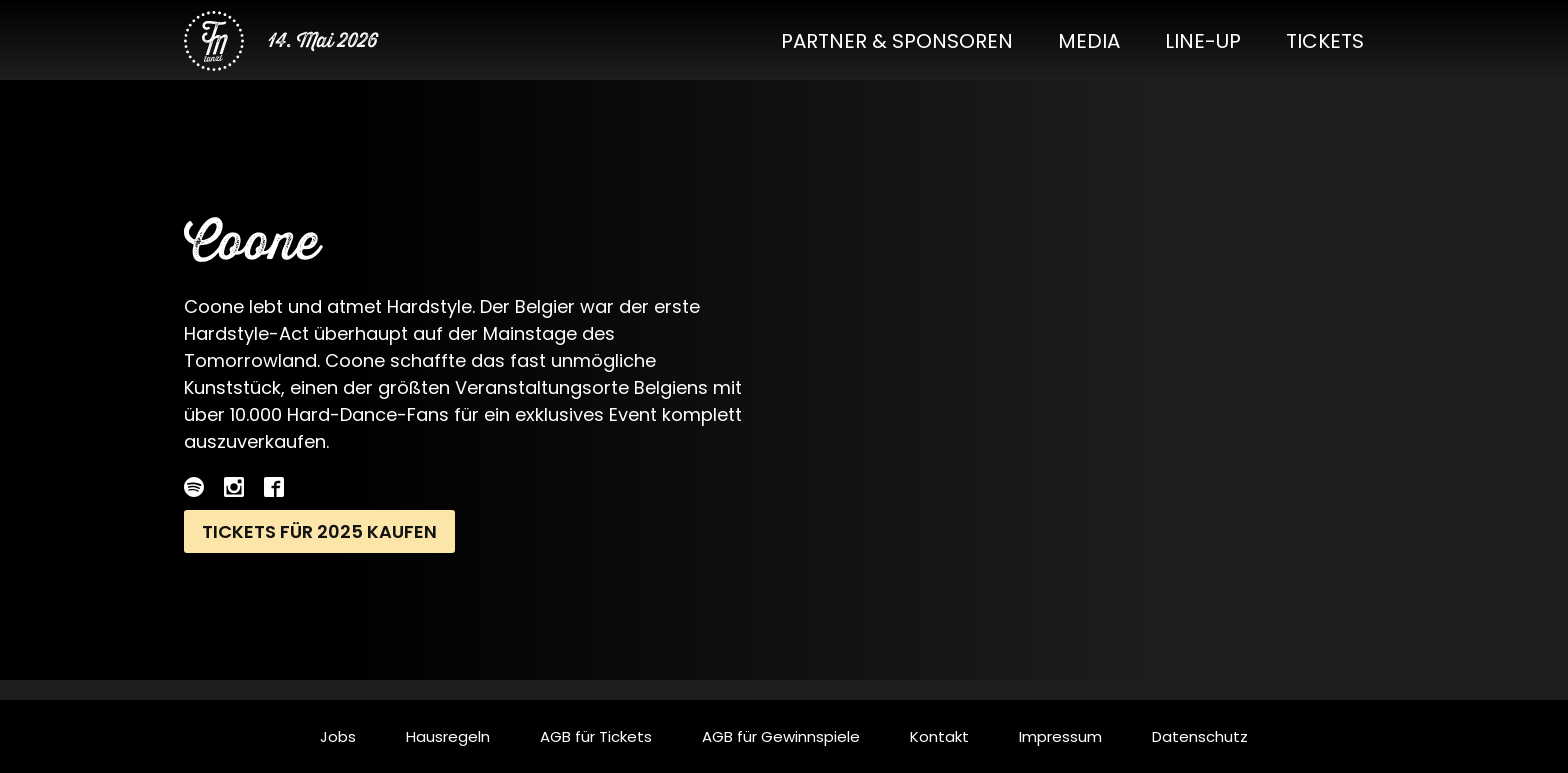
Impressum (1060, 736)
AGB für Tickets (596, 736)
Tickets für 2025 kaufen (319, 531)
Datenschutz (1200, 736)
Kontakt (939, 736)
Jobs (338, 736)
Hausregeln (448, 736)
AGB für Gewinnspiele (781, 736)
